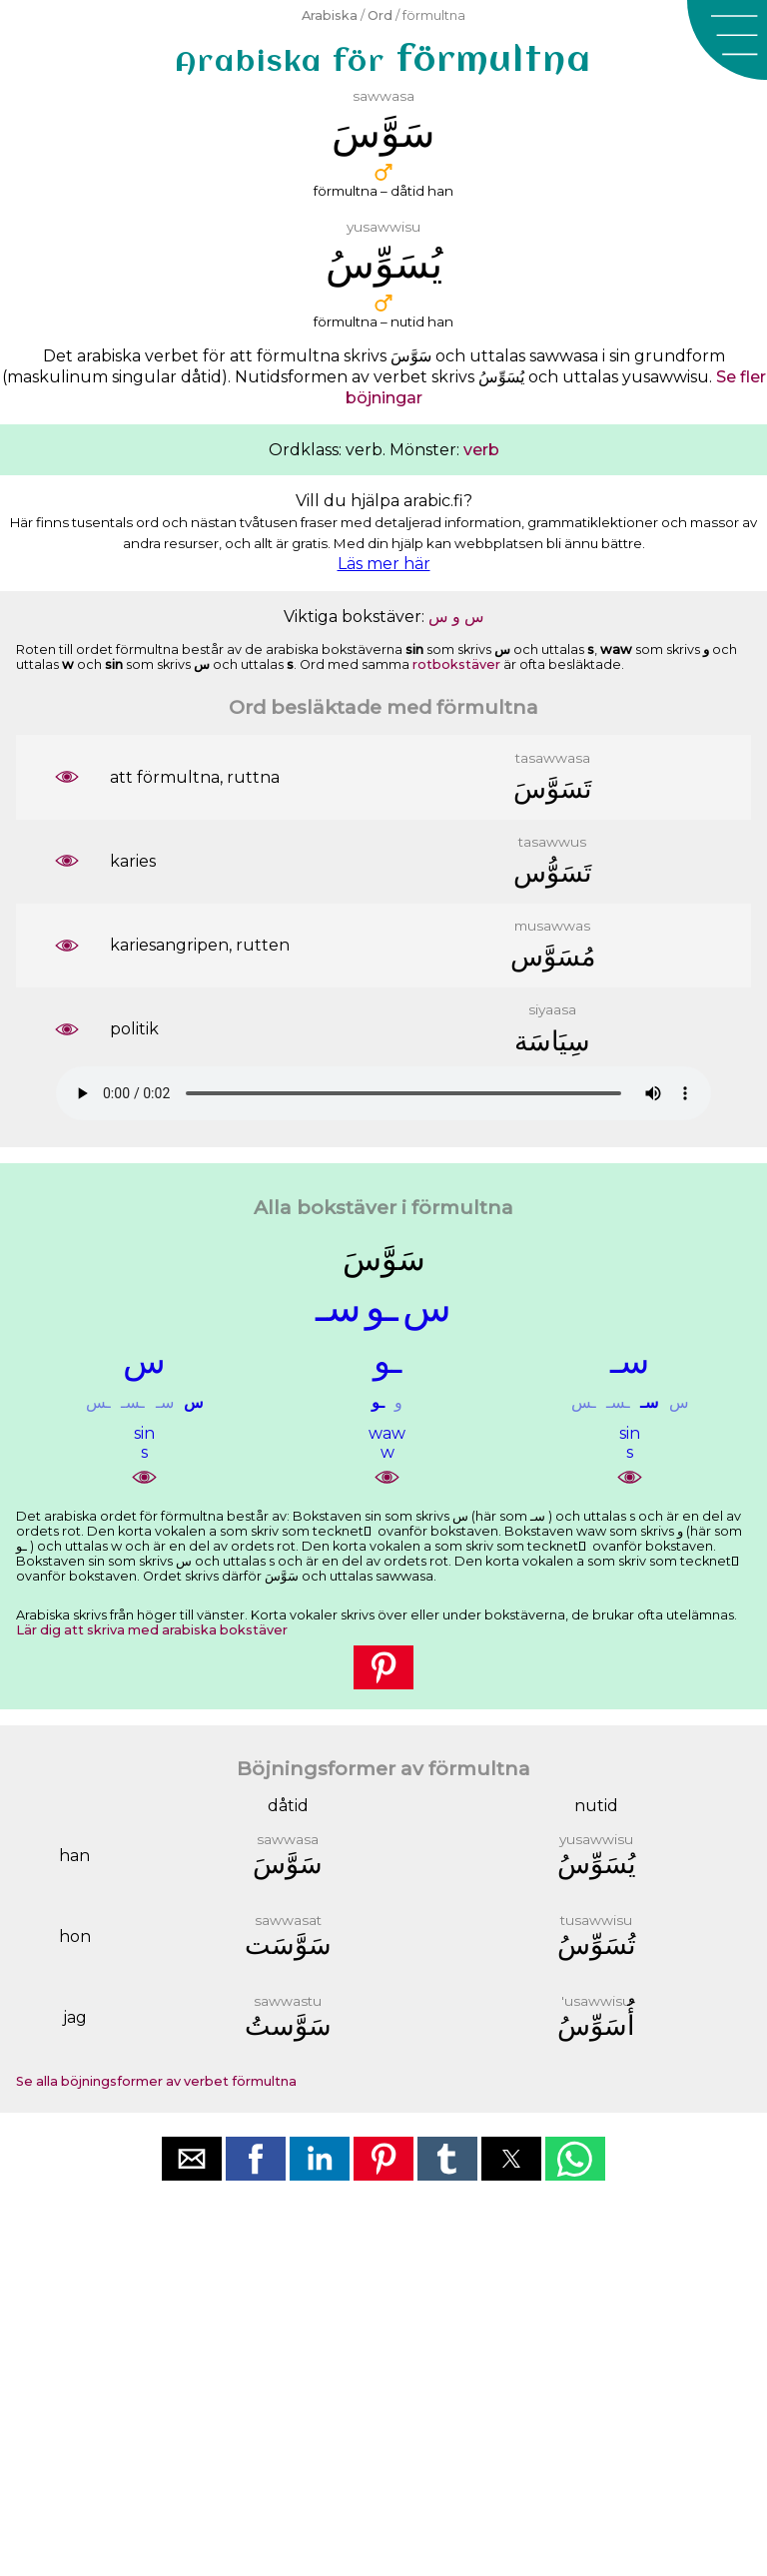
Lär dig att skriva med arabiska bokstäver (152, 1629)
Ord (380, 15)
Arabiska (330, 15)
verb (481, 449)
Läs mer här (384, 563)
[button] (727, 40)
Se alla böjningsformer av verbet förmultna (156, 2081)
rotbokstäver (456, 664)
